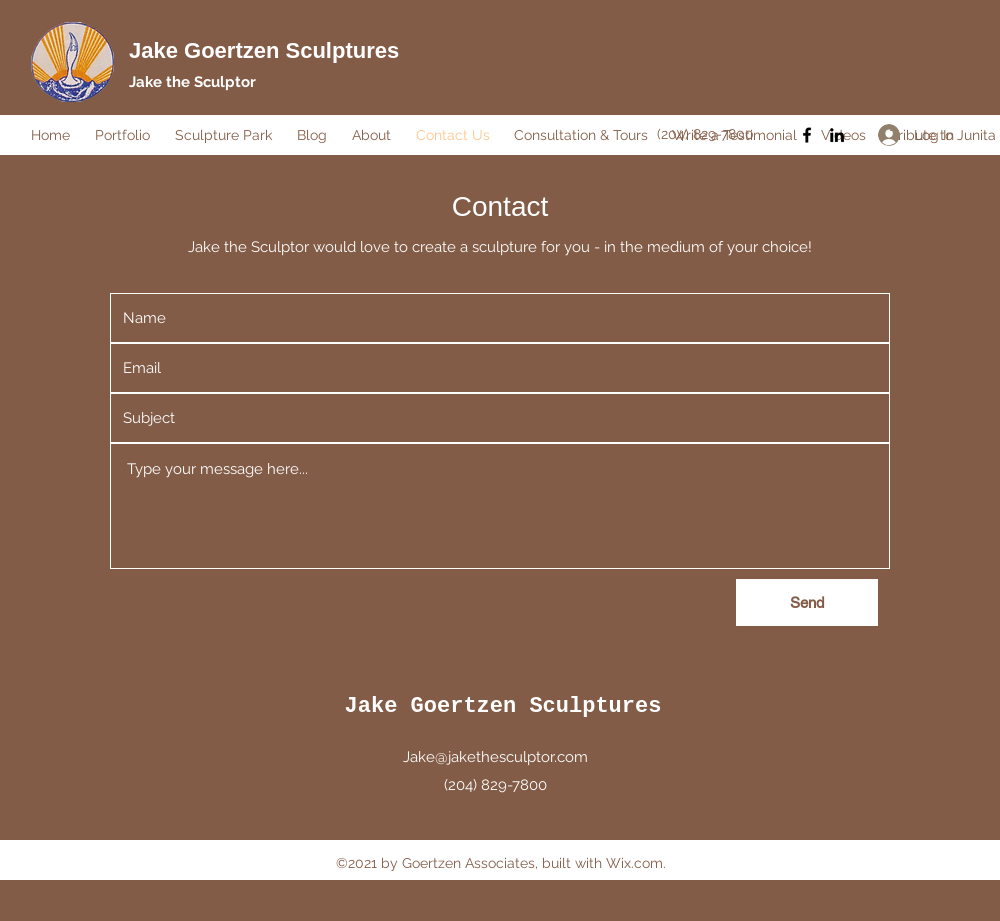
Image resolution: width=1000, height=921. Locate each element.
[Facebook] (807, 135)
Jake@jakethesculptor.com (495, 757)
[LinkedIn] (837, 135)
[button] (125, 135)
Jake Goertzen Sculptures (264, 50)
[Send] (807, 602)
